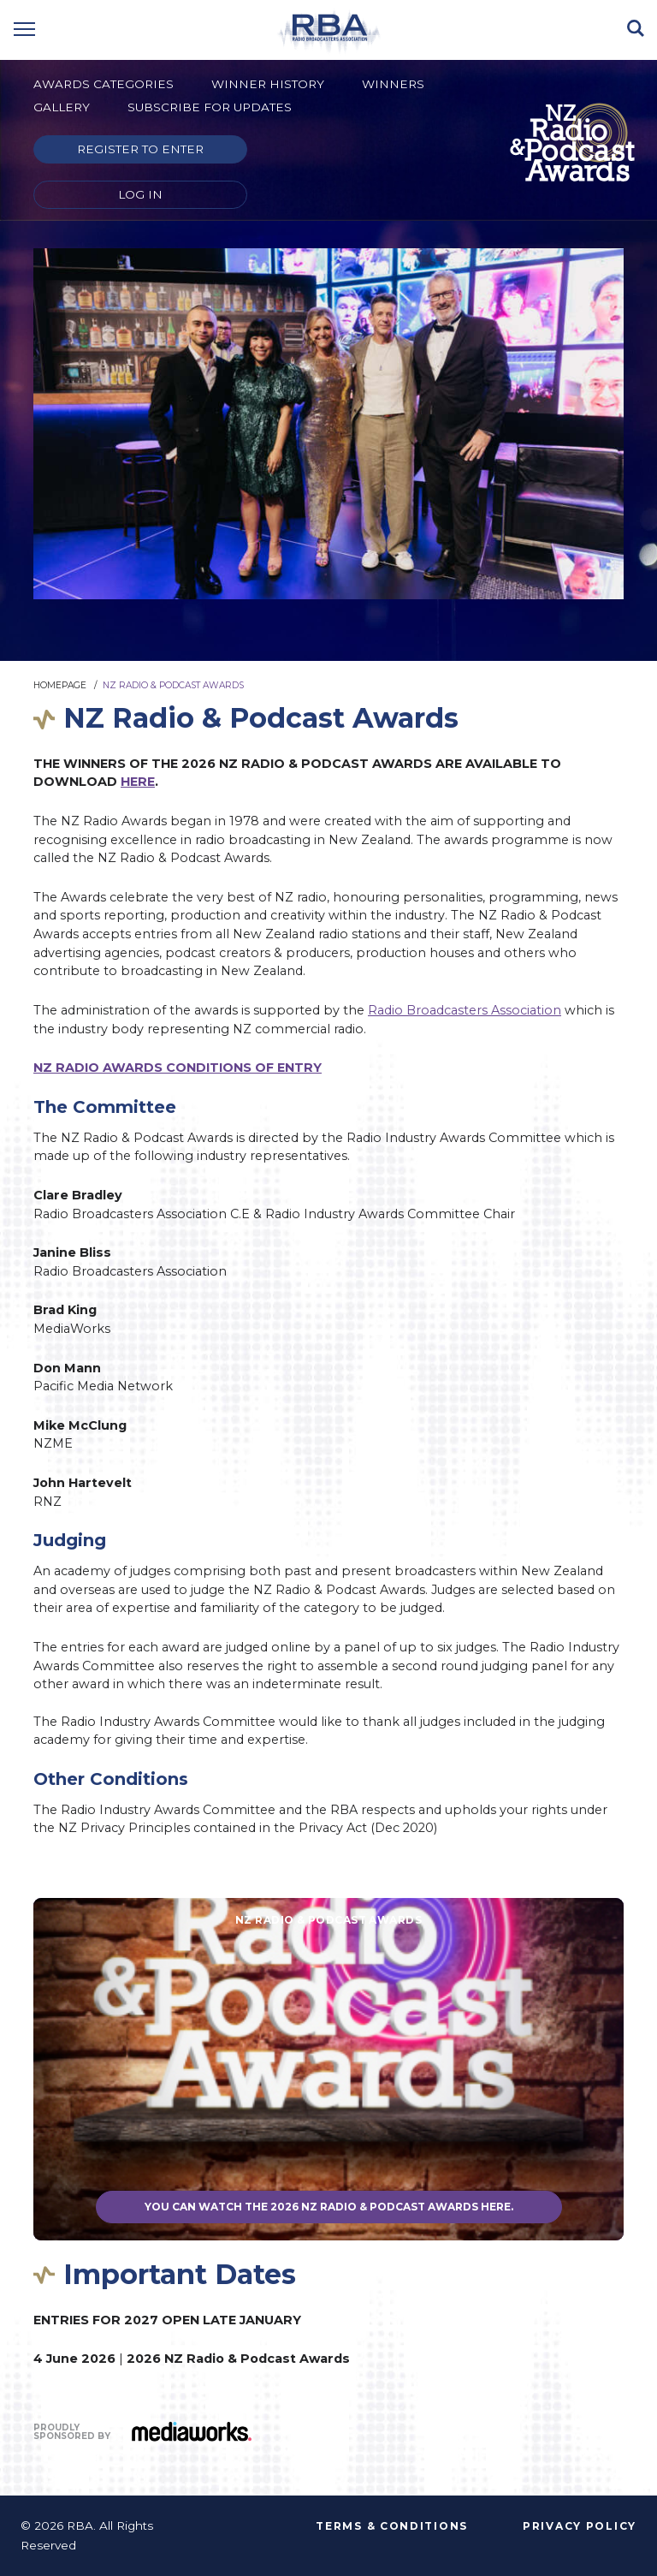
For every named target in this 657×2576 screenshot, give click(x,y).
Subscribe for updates (209, 107)
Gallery (61, 107)
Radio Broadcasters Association (464, 1010)
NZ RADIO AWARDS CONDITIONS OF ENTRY (177, 1067)
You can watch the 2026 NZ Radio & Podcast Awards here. (329, 2206)
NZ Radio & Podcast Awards (173, 685)
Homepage (59, 685)
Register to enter (140, 149)
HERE (138, 781)
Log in (140, 194)
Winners (393, 84)
